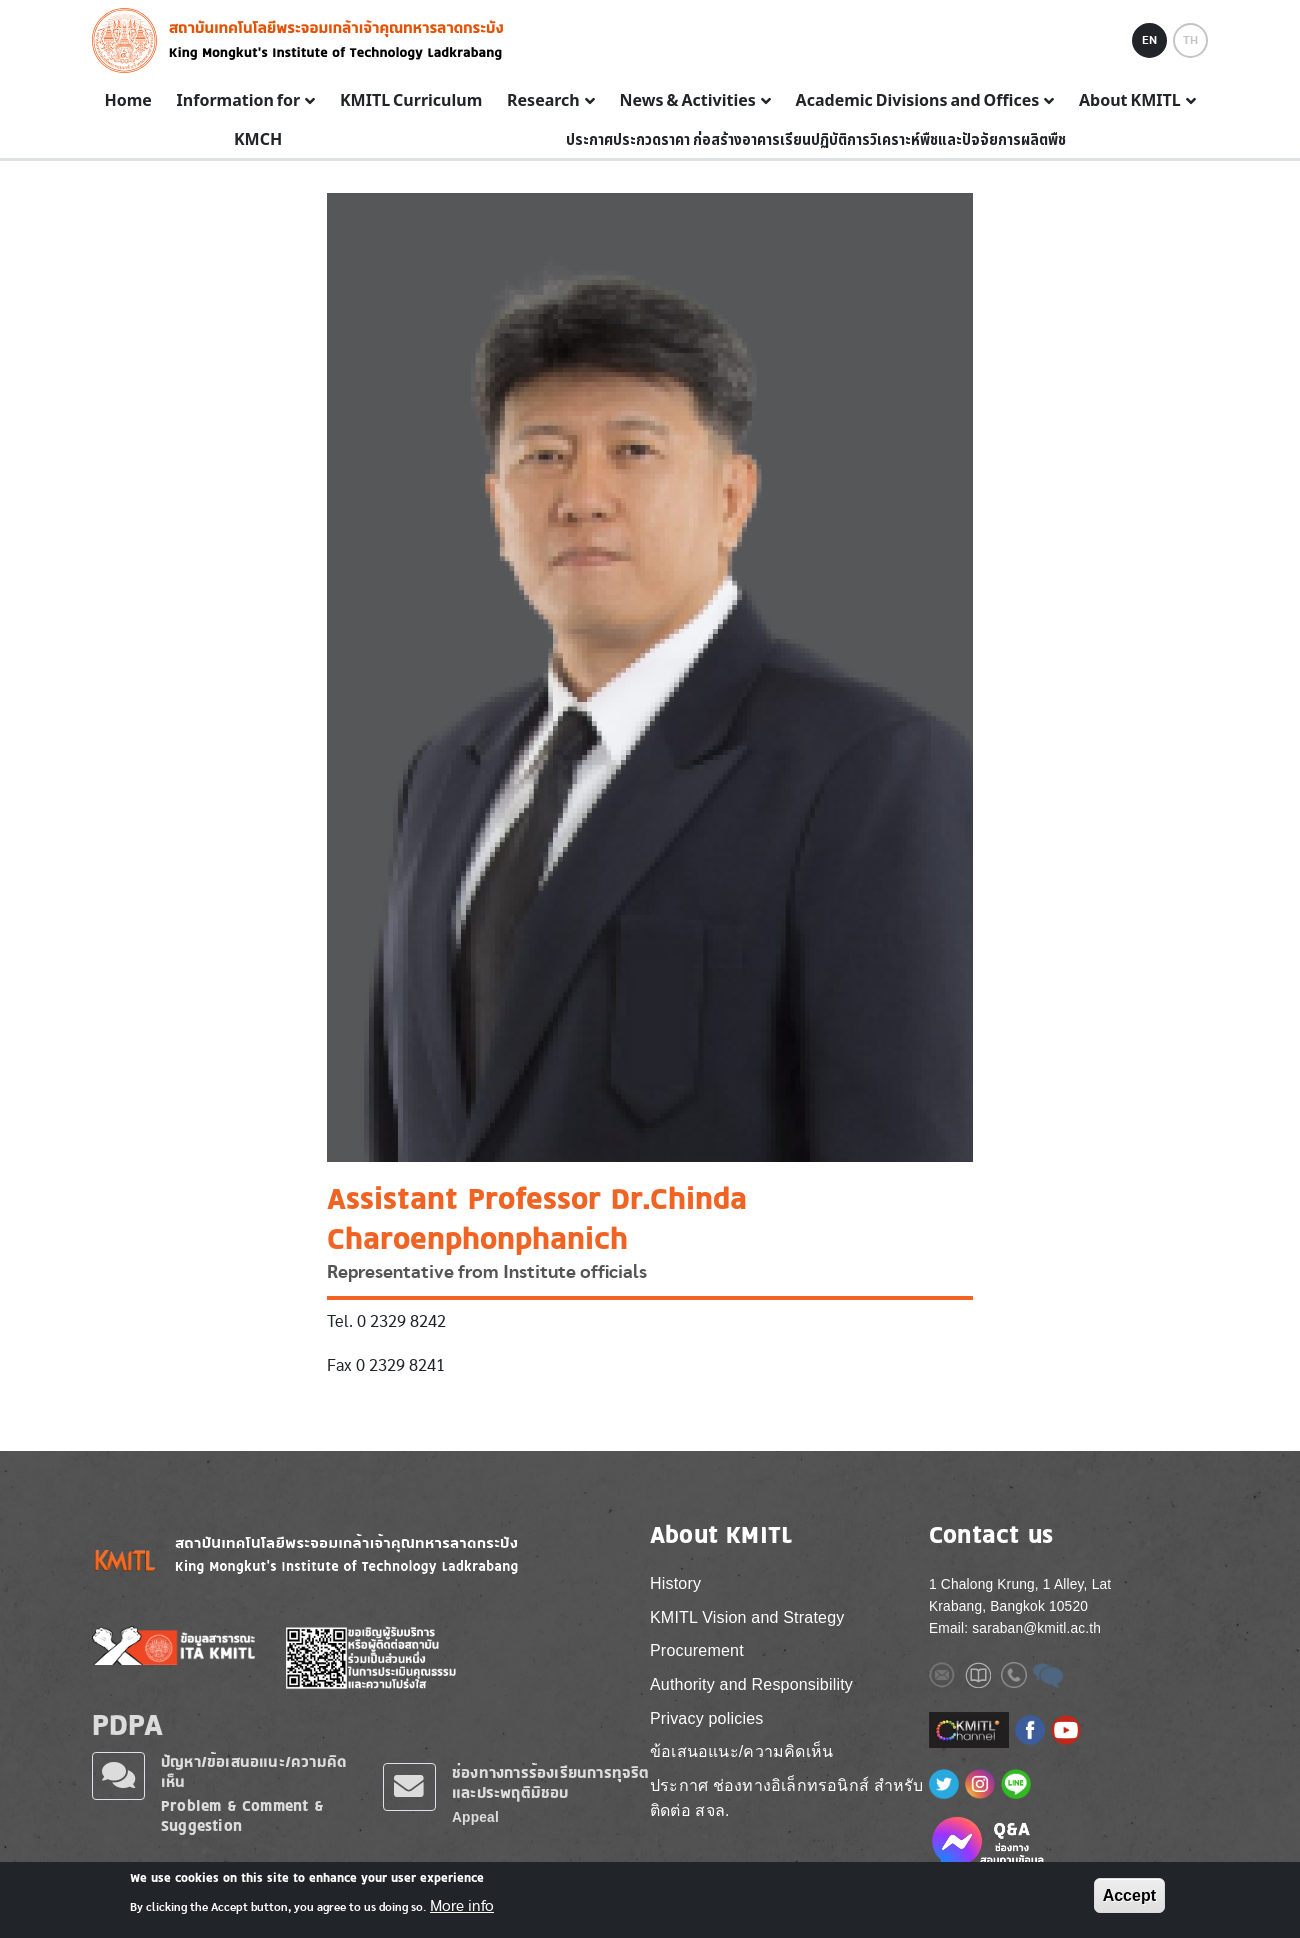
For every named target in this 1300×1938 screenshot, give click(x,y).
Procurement (697, 1650)
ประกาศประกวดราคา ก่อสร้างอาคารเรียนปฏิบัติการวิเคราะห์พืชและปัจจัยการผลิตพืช (816, 140)
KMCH (258, 140)
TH (1190, 40)
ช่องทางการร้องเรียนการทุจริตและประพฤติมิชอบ (551, 1782)
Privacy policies (706, 1718)
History (675, 1583)
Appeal (475, 1817)
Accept (1129, 1896)
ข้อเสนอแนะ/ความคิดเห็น (741, 1751)
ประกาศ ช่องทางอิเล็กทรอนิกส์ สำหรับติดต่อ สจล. (787, 1798)
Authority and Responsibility (751, 1684)
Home (127, 101)
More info (462, 1907)
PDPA (127, 1724)
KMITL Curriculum (411, 101)
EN (1149, 40)
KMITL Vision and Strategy (747, 1617)
